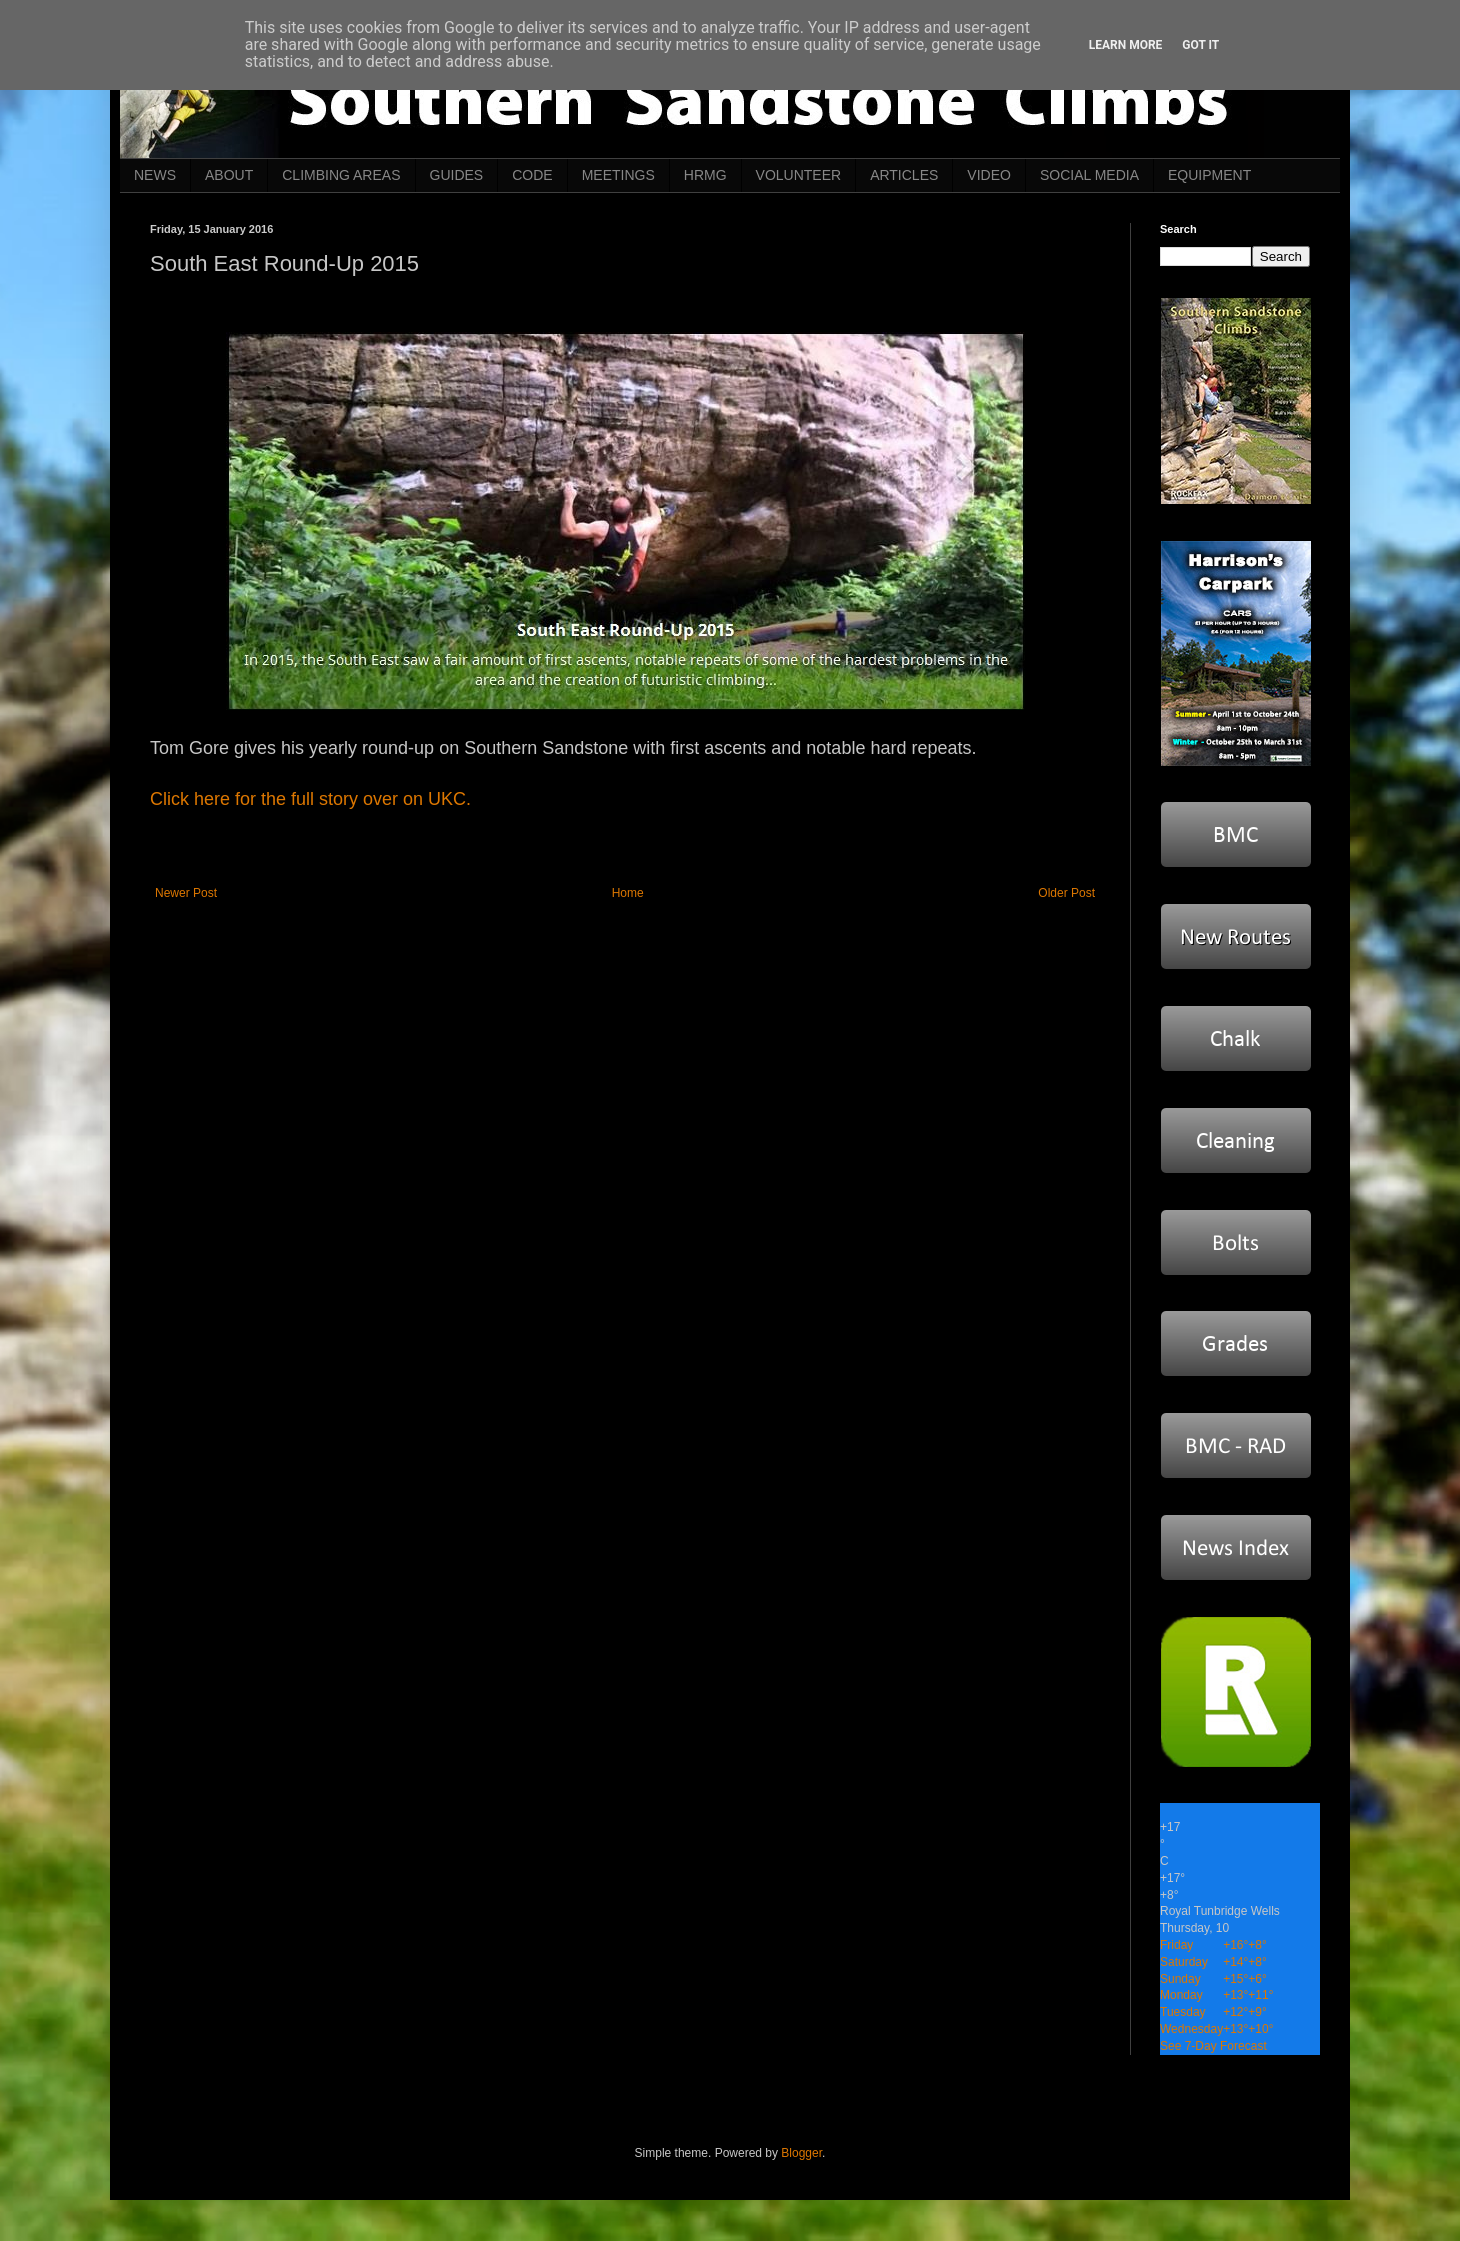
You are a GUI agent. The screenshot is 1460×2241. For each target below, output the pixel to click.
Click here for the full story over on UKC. (310, 799)
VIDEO (989, 175)
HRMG (705, 175)
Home (628, 893)
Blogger (801, 2153)
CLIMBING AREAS (341, 175)
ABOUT (229, 175)
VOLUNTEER (799, 175)
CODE (532, 175)
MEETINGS (618, 175)
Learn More (1126, 45)
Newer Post (186, 893)
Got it (1200, 45)
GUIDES (457, 175)
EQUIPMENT (1209, 175)
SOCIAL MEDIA (1089, 175)
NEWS (155, 175)
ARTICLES (904, 175)
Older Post (1066, 893)
